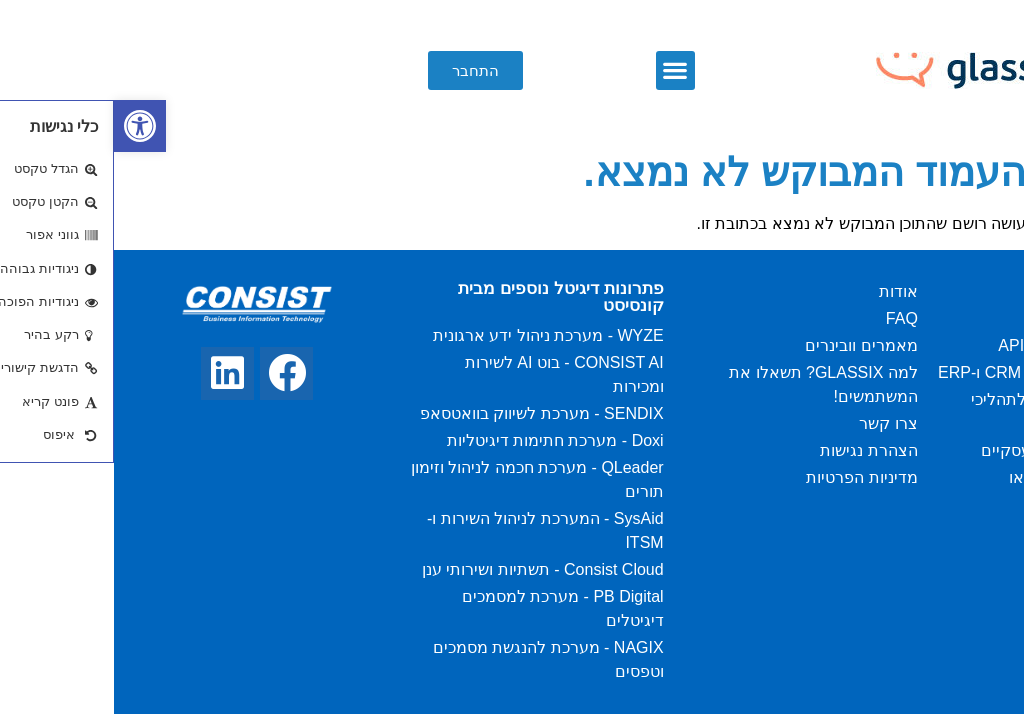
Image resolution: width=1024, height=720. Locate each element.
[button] (561, 70)
